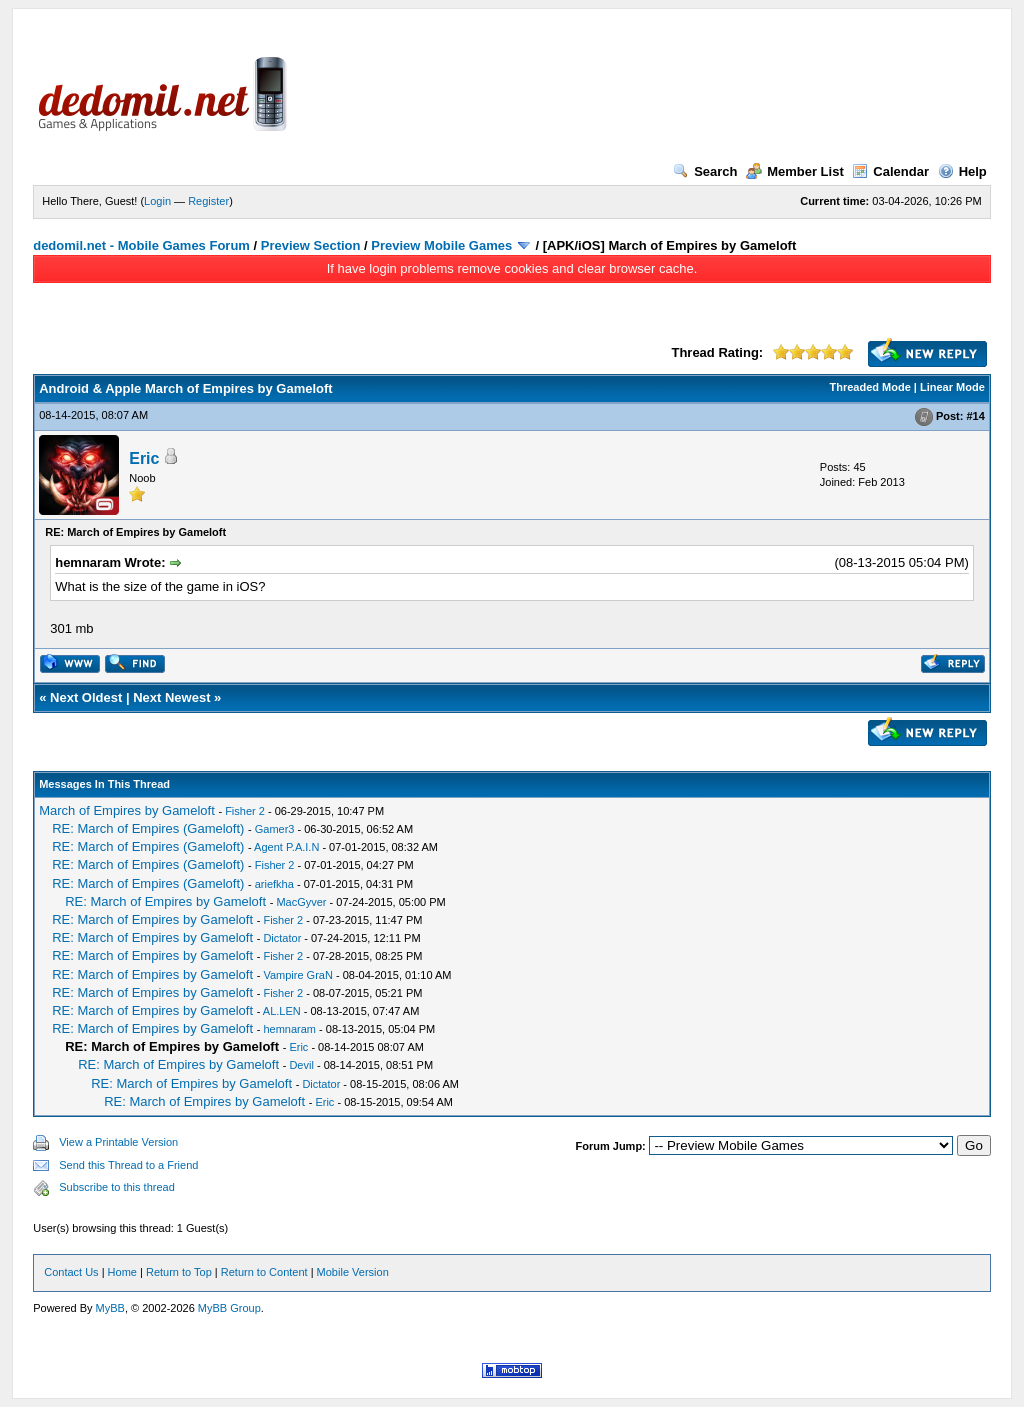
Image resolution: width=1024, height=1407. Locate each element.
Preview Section (311, 245)
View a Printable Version (118, 1142)
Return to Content (264, 1272)
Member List (795, 171)
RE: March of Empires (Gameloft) (148, 828)
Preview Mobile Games (441, 245)
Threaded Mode (870, 387)
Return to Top (179, 1272)
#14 (975, 416)
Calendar (890, 171)
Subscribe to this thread (117, 1187)
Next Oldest (86, 697)
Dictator (282, 938)
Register (208, 201)
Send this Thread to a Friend (128, 1165)
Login (157, 201)
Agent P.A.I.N (286, 847)
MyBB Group (229, 1308)
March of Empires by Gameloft (127, 810)
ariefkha (274, 884)
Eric (144, 458)
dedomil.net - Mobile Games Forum (141, 245)
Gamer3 (275, 829)
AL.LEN (282, 1011)
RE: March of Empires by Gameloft (165, 901)
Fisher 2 (245, 811)
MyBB (110, 1308)
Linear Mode (952, 387)
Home (122, 1272)
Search (705, 171)
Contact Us (71, 1272)
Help (962, 171)
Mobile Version (353, 1272)
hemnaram (289, 1029)
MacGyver (301, 902)
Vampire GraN (297, 975)
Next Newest (171, 697)
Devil (301, 1065)
